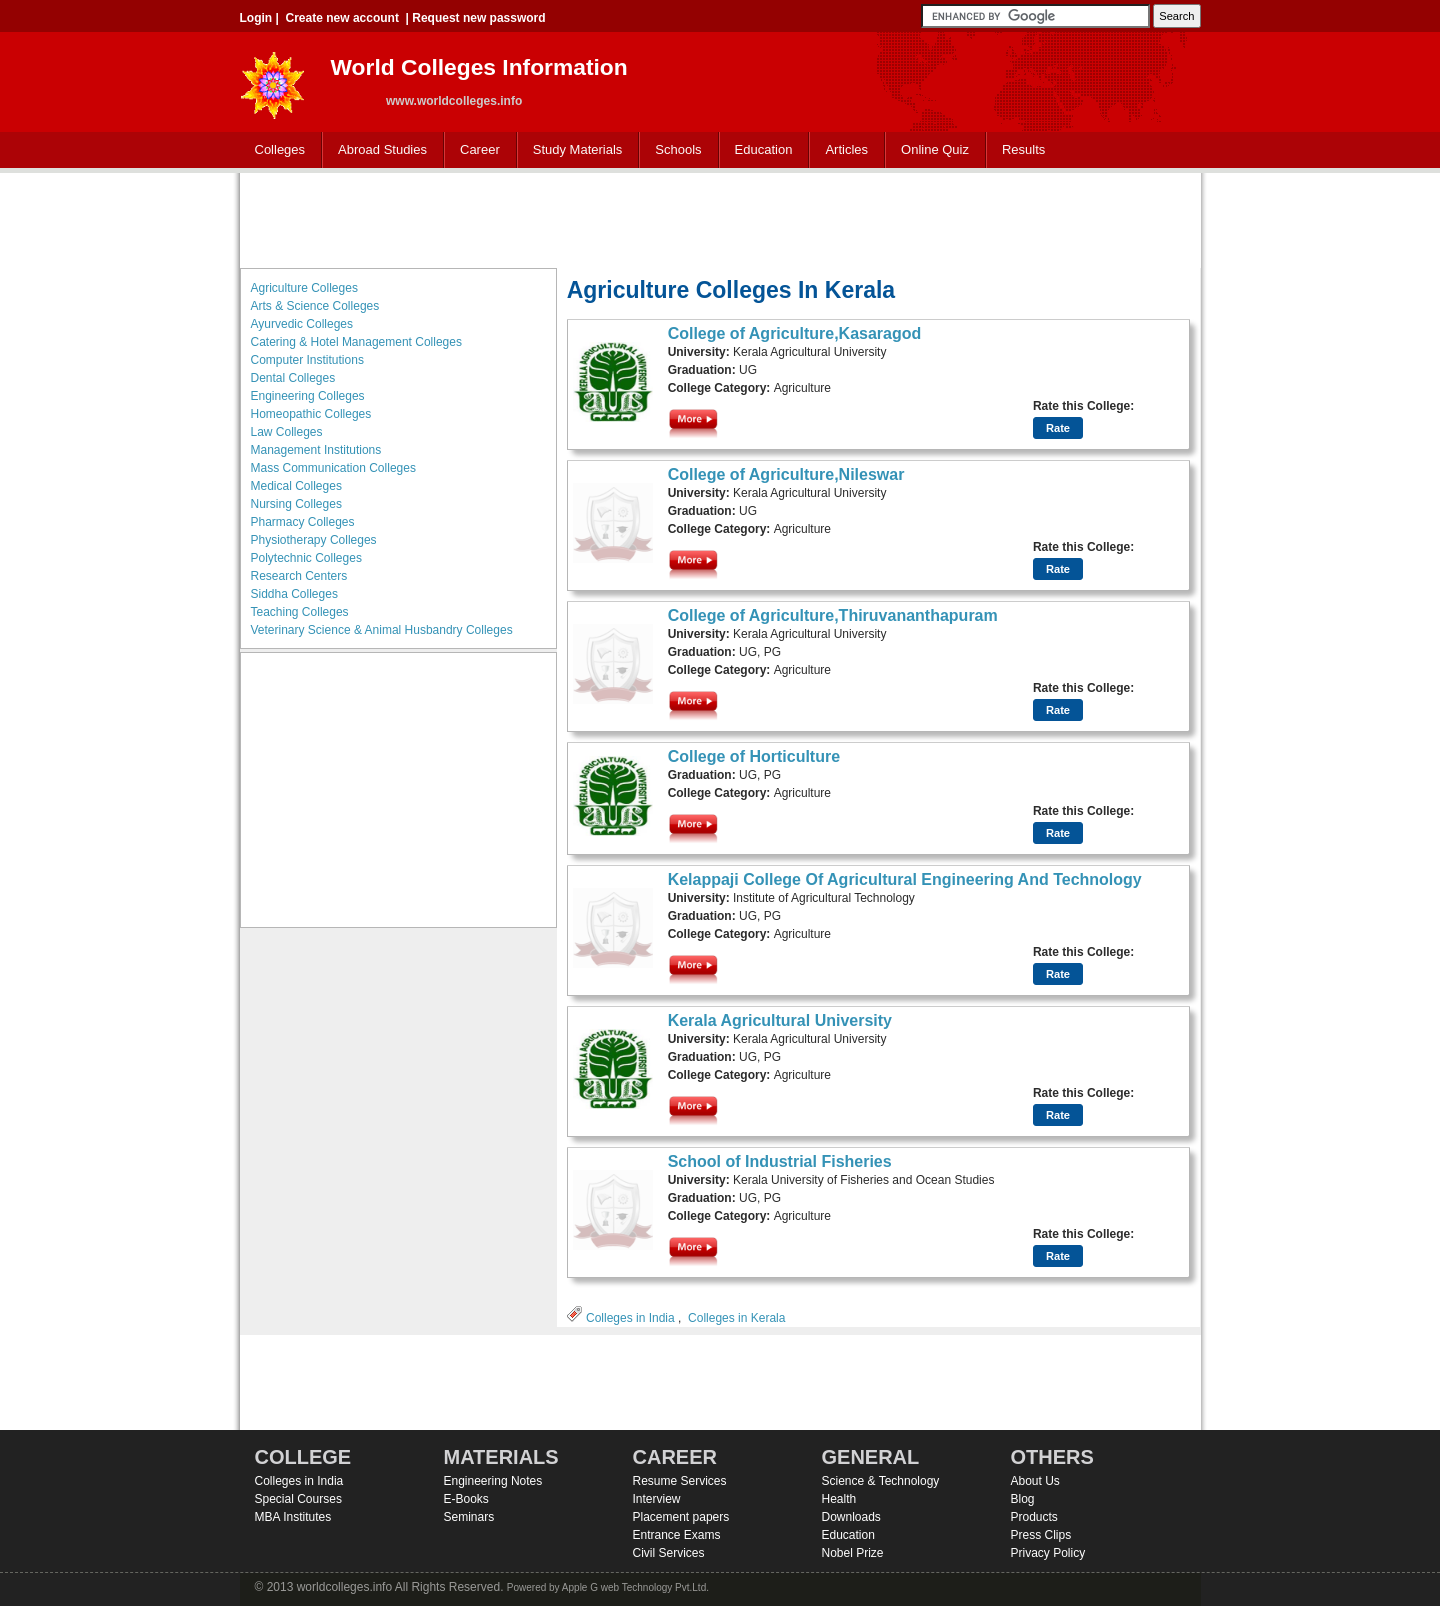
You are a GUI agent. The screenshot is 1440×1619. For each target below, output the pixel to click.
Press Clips (1041, 1535)
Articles (846, 149)
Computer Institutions (307, 360)
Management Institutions (316, 450)
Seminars (469, 1517)
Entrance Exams (677, 1535)
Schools (674, 150)
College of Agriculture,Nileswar (786, 474)
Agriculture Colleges (304, 288)
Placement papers (681, 1517)
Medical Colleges (296, 486)
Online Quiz (935, 149)
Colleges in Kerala (736, 1318)
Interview (657, 1499)
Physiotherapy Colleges (314, 540)
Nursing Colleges (296, 504)
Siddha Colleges (294, 594)
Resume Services (680, 1481)
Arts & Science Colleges (315, 306)
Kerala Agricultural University (780, 1020)
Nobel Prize (853, 1553)
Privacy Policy (1048, 1553)
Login (256, 18)
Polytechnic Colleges (306, 558)
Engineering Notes (493, 1481)
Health (839, 1499)
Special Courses (298, 1499)
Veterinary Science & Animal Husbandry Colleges (382, 630)
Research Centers (299, 576)
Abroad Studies (378, 150)
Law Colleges (287, 432)
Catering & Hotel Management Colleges (356, 342)
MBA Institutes (293, 1517)
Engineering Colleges (308, 396)
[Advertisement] (720, 218)
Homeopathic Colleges (311, 414)
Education (759, 150)
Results (1023, 149)
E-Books (466, 1499)
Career (475, 150)
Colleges (276, 150)
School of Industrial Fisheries (780, 1161)
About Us (1035, 1481)
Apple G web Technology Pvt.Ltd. (635, 1587)
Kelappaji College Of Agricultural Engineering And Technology (905, 879)
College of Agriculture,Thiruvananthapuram (833, 615)
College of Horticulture (754, 756)
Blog (1023, 1499)
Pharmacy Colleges (303, 522)
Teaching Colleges (300, 612)
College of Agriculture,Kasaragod (795, 333)
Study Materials (573, 150)
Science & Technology (881, 1481)
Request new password (478, 18)
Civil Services (669, 1553)
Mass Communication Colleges (333, 468)
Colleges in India (630, 1318)
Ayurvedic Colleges (302, 324)
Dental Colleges (293, 378)
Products (1034, 1517)
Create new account (342, 18)
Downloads (851, 1517)
